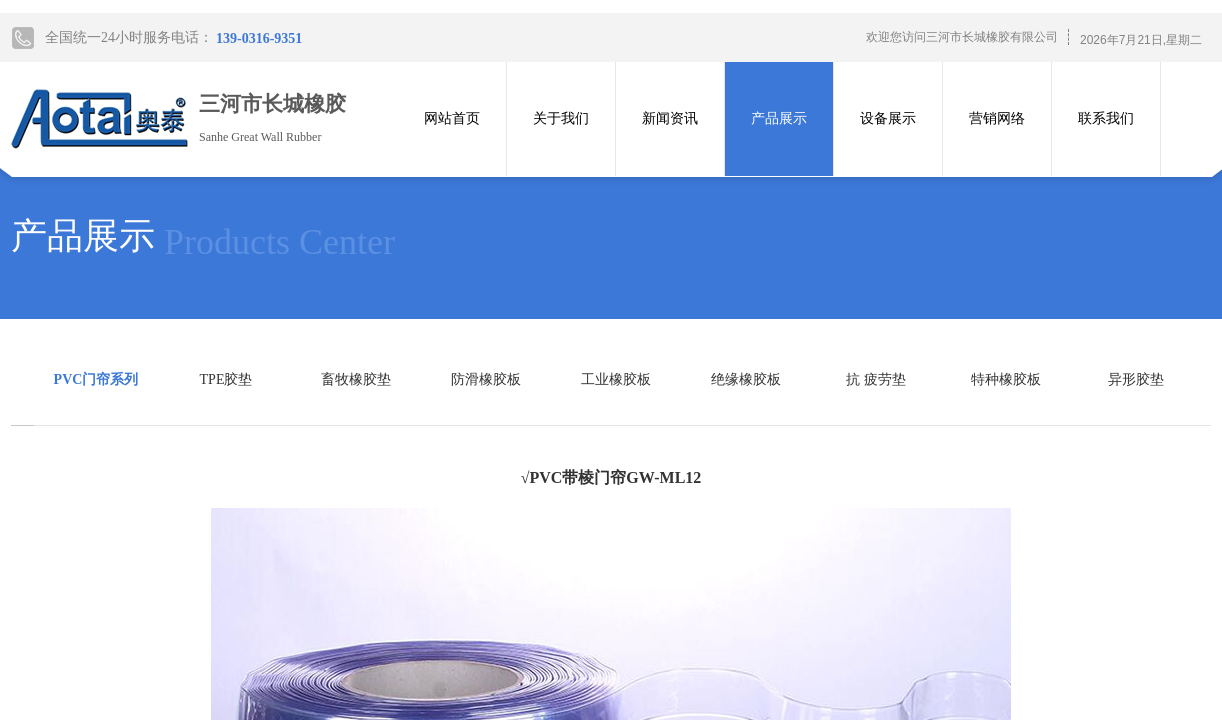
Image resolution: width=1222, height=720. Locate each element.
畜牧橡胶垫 (356, 379)
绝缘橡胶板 (746, 379)
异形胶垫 (1136, 379)
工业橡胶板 (616, 379)
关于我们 (561, 118)
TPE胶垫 (226, 379)
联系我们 (1106, 118)
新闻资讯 (670, 118)
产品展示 (779, 118)
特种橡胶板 (1006, 379)
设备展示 (888, 118)
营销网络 (997, 118)
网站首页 (452, 118)
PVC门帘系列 (96, 379)
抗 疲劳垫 (876, 379)
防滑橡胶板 (486, 379)
